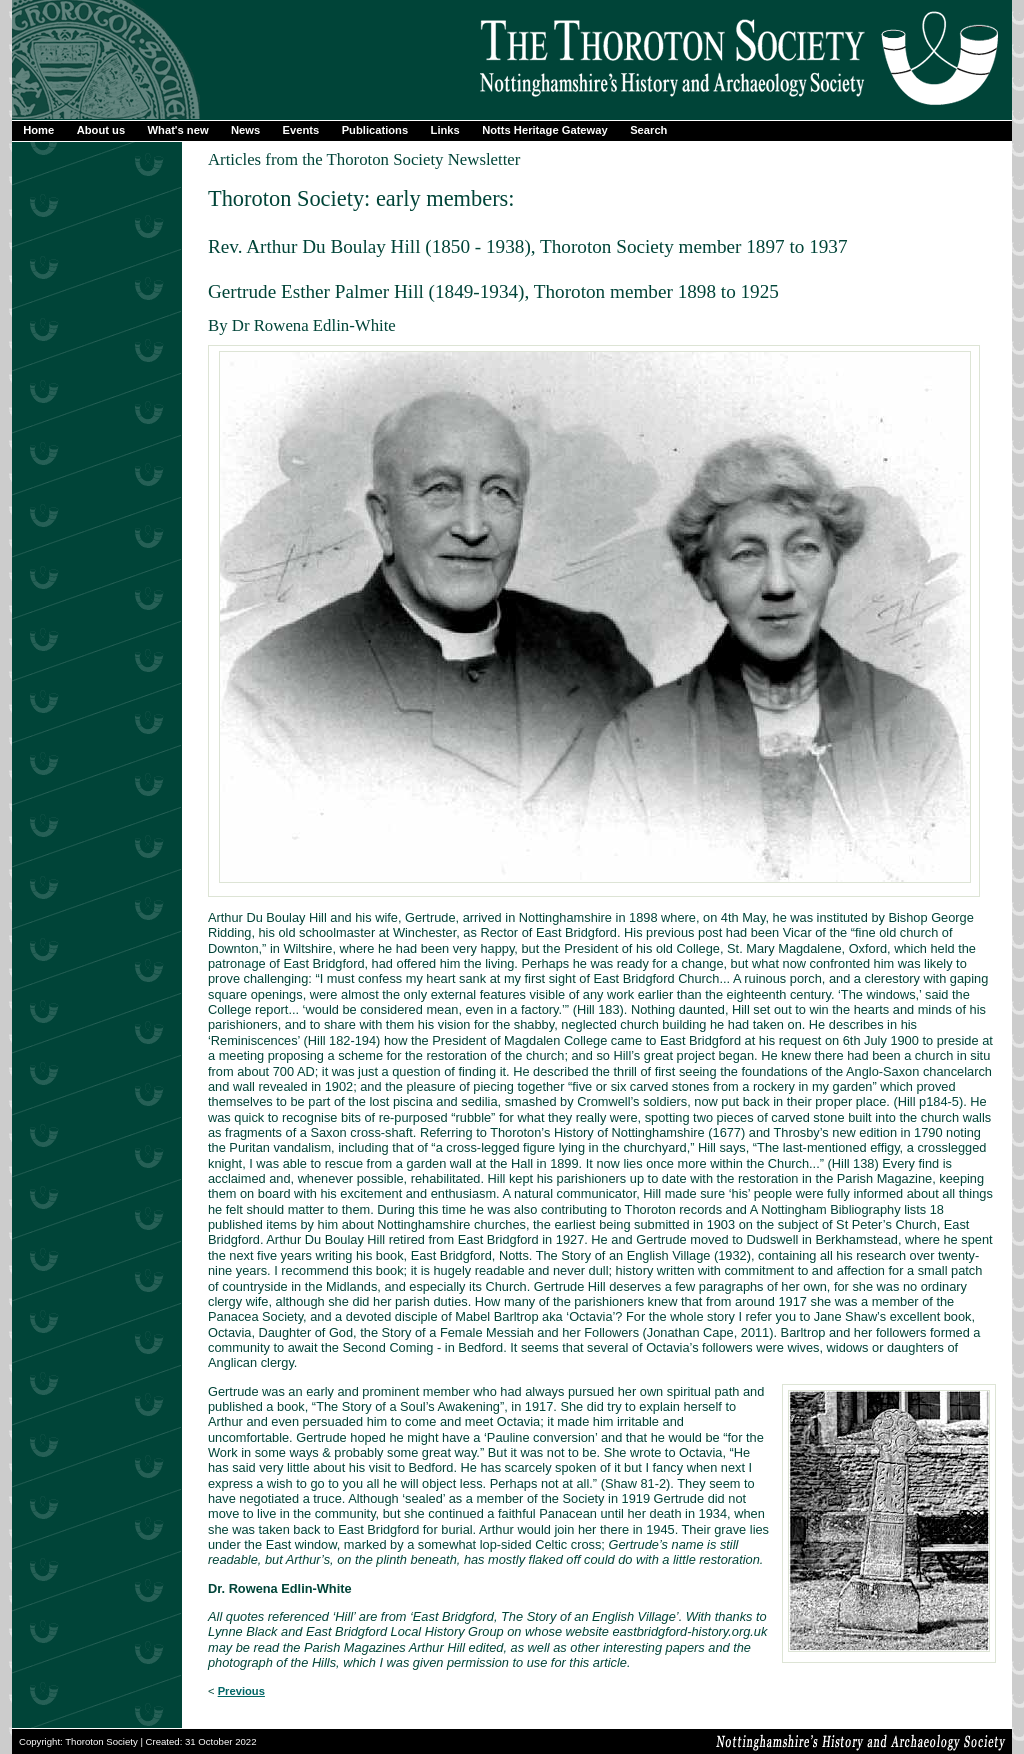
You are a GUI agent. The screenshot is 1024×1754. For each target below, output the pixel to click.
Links (445, 130)
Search (648, 130)
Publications (375, 130)
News (245, 130)
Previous (241, 1691)
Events (301, 130)
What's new (178, 130)
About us (101, 130)
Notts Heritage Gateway (545, 130)
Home (38, 130)
